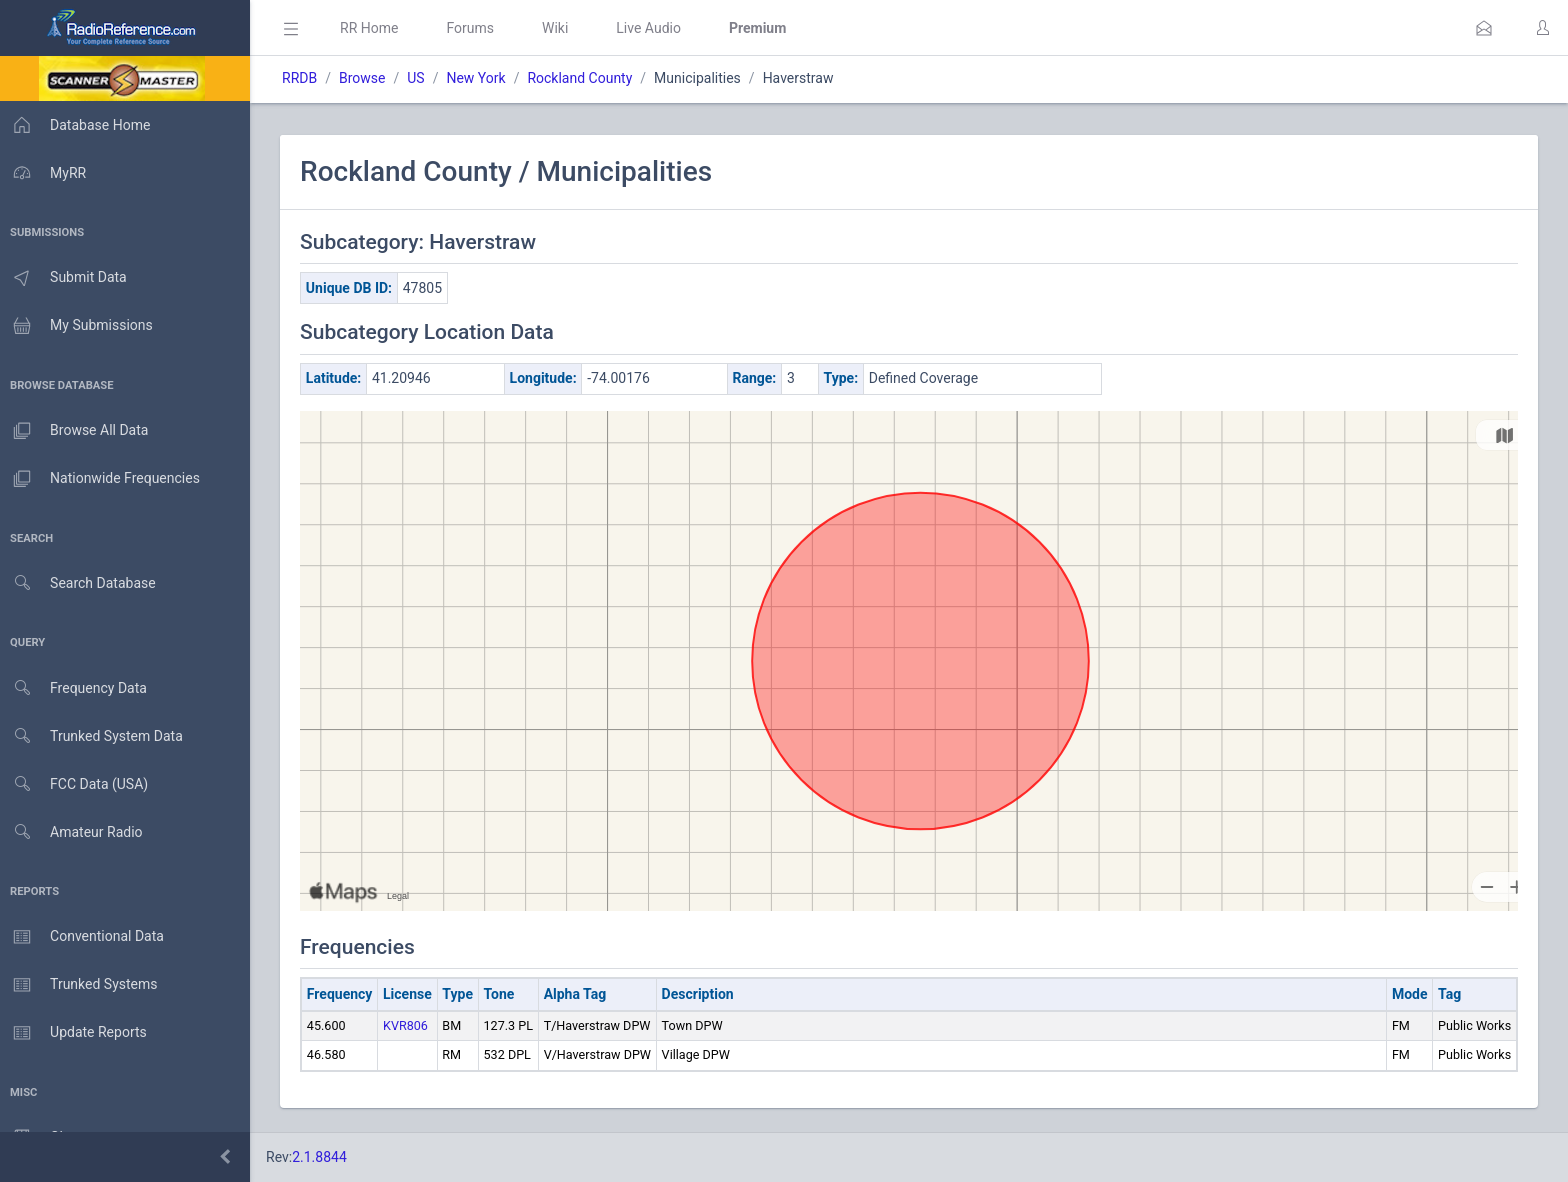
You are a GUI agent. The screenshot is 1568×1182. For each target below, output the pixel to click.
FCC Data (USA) (77, 784)
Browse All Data (77, 431)
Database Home (78, 125)
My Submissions (79, 326)
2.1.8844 (325, 1157)
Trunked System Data (94, 736)
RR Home (375, 28)
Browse (368, 78)
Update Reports (76, 1033)
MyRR (46, 173)
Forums (476, 28)
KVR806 (411, 1025)
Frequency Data (76, 688)
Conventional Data (85, 937)
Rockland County (585, 78)
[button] (1484, 28)
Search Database (81, 583)
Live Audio (654, 28)
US (421, 78)
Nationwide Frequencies (103, 479)
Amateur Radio (74, 832)
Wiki (561, 28)
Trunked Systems (81, 985)
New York (481, 78)
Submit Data (66, 278)
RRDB (305, 78)
